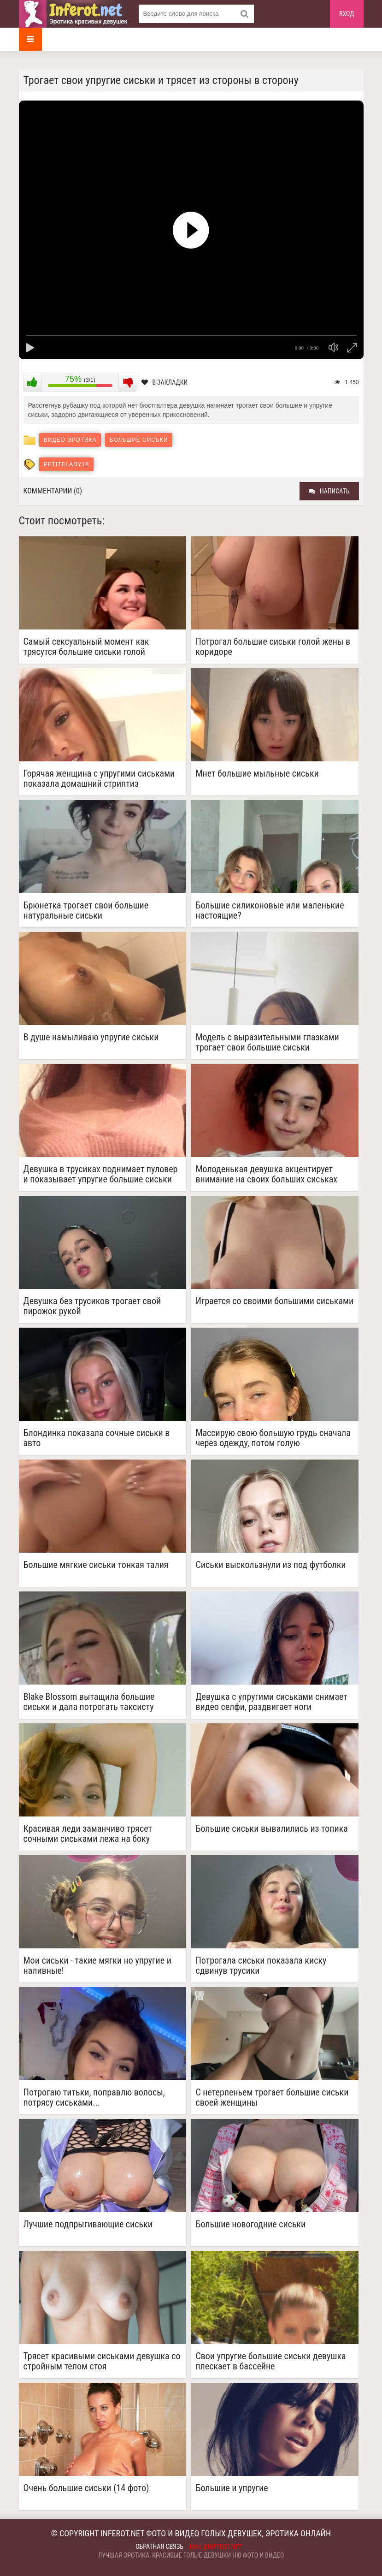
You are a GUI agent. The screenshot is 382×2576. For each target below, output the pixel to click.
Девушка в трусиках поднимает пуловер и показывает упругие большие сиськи (101, 1174)
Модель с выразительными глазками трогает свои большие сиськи (267, 1042)
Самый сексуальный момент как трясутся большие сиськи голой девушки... (86, 646)
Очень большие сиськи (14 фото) (86, 2488)
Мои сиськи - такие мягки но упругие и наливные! (97, 1965)
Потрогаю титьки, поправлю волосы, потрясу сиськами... (94, 2097)
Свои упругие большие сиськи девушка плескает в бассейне (270, 2361)
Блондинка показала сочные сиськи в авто (97, 1438)
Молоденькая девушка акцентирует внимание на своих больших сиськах (266, 1174)
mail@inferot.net (215, 2547)
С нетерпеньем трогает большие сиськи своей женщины (271, 2097)
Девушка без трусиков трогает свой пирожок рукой (92, 1306)
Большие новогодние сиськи (250, 2224)
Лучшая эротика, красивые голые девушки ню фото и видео (191, 2555)
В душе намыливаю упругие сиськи (91, 1037)
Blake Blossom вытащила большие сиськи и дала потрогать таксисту (89, 1702)
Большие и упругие (231, 2488)
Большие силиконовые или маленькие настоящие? (269, 910)
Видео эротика (70, 440)
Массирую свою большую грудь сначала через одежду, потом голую (273, 1438)
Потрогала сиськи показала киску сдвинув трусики (260, 1965)
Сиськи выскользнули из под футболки (270, 1565)
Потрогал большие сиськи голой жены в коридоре (272, 646)
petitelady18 (66, 464)
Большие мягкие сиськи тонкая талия (96, 1565)
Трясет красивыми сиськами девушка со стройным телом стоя (102, 2361)
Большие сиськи (139, 440)
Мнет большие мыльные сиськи (256, 773)
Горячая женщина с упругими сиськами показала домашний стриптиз (99, 778)
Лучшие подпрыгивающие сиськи (88, 2224)
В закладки (164, 382)
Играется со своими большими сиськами (274, 1301)
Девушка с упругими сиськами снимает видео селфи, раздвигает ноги (271, 1702)
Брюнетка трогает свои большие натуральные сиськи (86, 910)
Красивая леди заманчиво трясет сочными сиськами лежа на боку (88, 1833)
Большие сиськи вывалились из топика (271, 1828)
